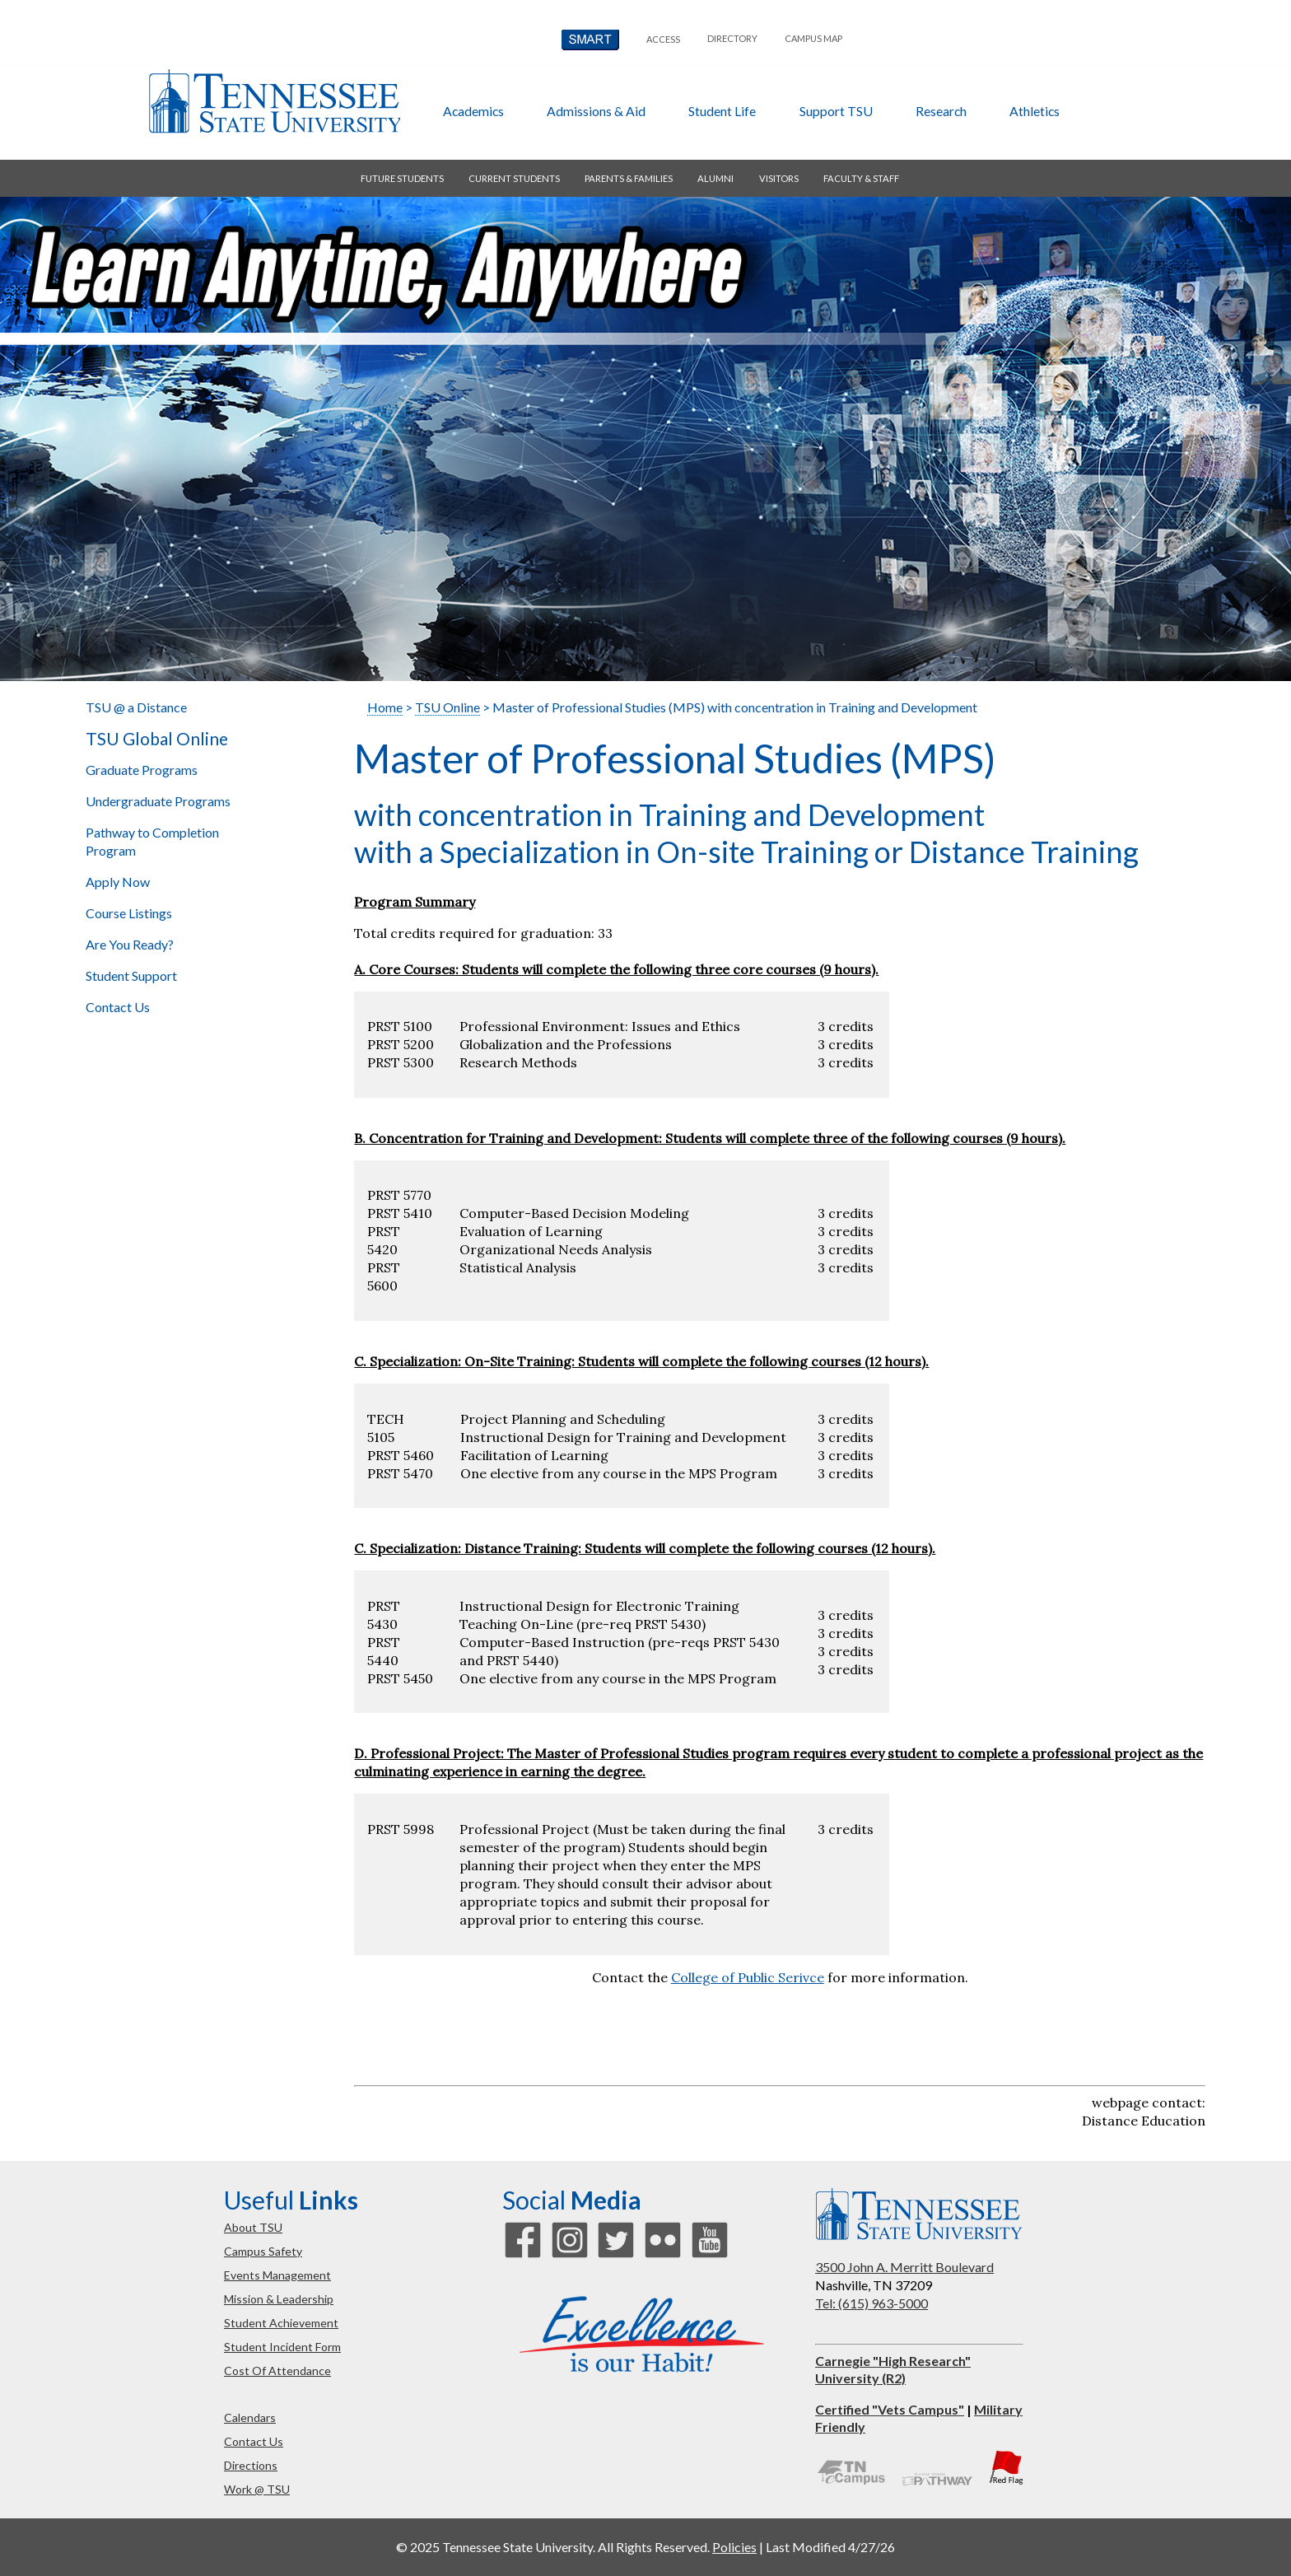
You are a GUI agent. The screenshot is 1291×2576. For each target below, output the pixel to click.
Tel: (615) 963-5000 (871, 2303)
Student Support (131, 975)
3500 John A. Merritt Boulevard (904, 2267)
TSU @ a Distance (136, 707)
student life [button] (722, 111)
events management (277, 2275)
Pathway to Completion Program (152, 841)
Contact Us (118, 1007)
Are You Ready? (130, 944)
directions (250, 2465)
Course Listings (129, 913)
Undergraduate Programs (158, 801)
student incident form (282, 2347)
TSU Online (447, 707)
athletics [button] (1034, 111)
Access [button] (663, 39)
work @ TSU (257, 2489)
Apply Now (118, 881)
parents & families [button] (629, 178)
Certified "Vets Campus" (889, 2409)
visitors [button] (779, 178)
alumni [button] (715, 178)
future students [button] (402, 178)
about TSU (253, 2227)
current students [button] (514, 178)
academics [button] (473, 111)
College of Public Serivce (747, 1977)
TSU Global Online (157, 739)
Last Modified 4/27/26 (830, 2547)
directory (732, 38)
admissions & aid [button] (596, 111)
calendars (250, 2417)
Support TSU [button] (836, 111)
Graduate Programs (142, 769)
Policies (734, 2547)
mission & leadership (278, 2299)
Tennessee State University (274, 101)
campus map (813, 38)
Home (385, 707)
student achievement (281, 2323)
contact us (253, 2441)
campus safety (263, 2251)
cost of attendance (277, 2371)
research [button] (941, 111)
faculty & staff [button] (861, 178)
